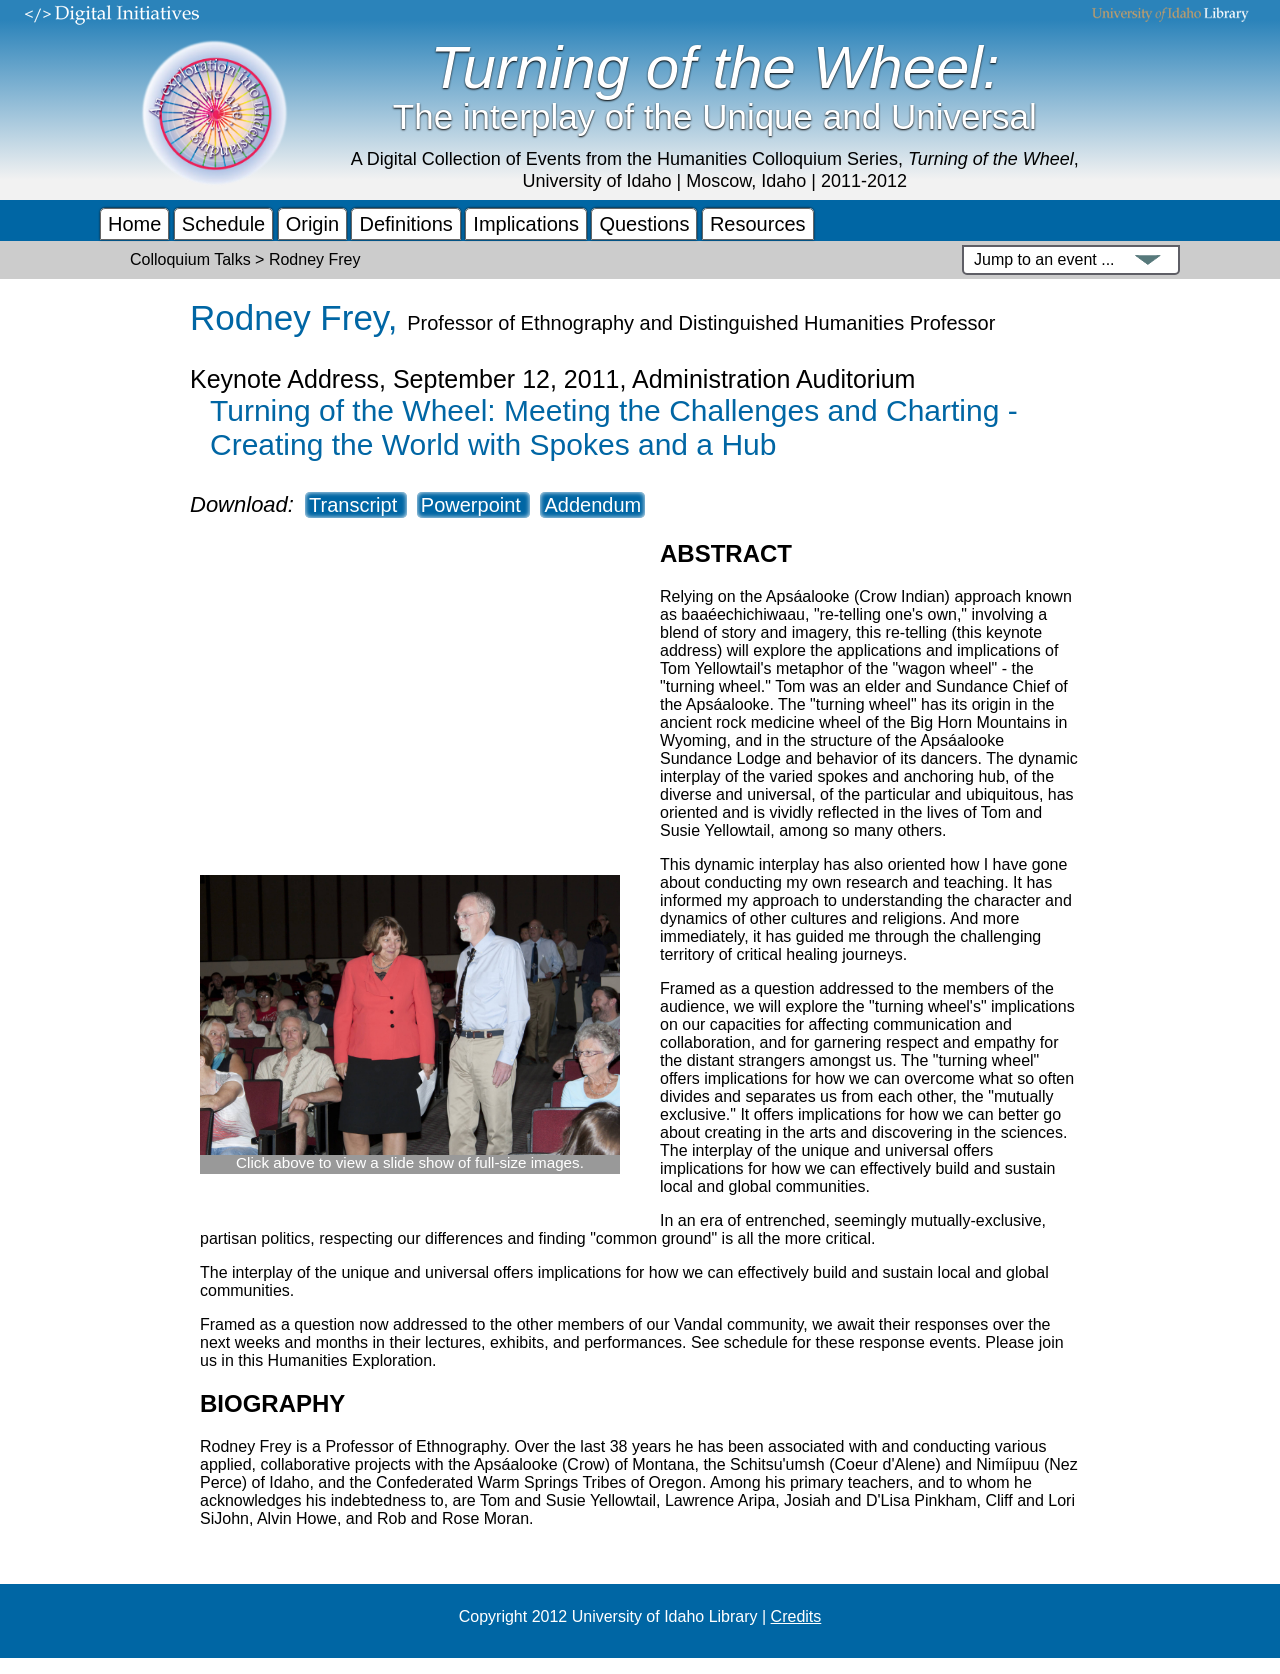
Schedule (223, 224)
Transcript (356, 505)
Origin (312, 224)
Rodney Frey (289, 317)
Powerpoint (474, 505)
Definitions (405, 224)
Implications (526, 224)
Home (134, 224)
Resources (758, 224)
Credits (796, 1616)
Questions (644, 224)
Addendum (592, 505)
